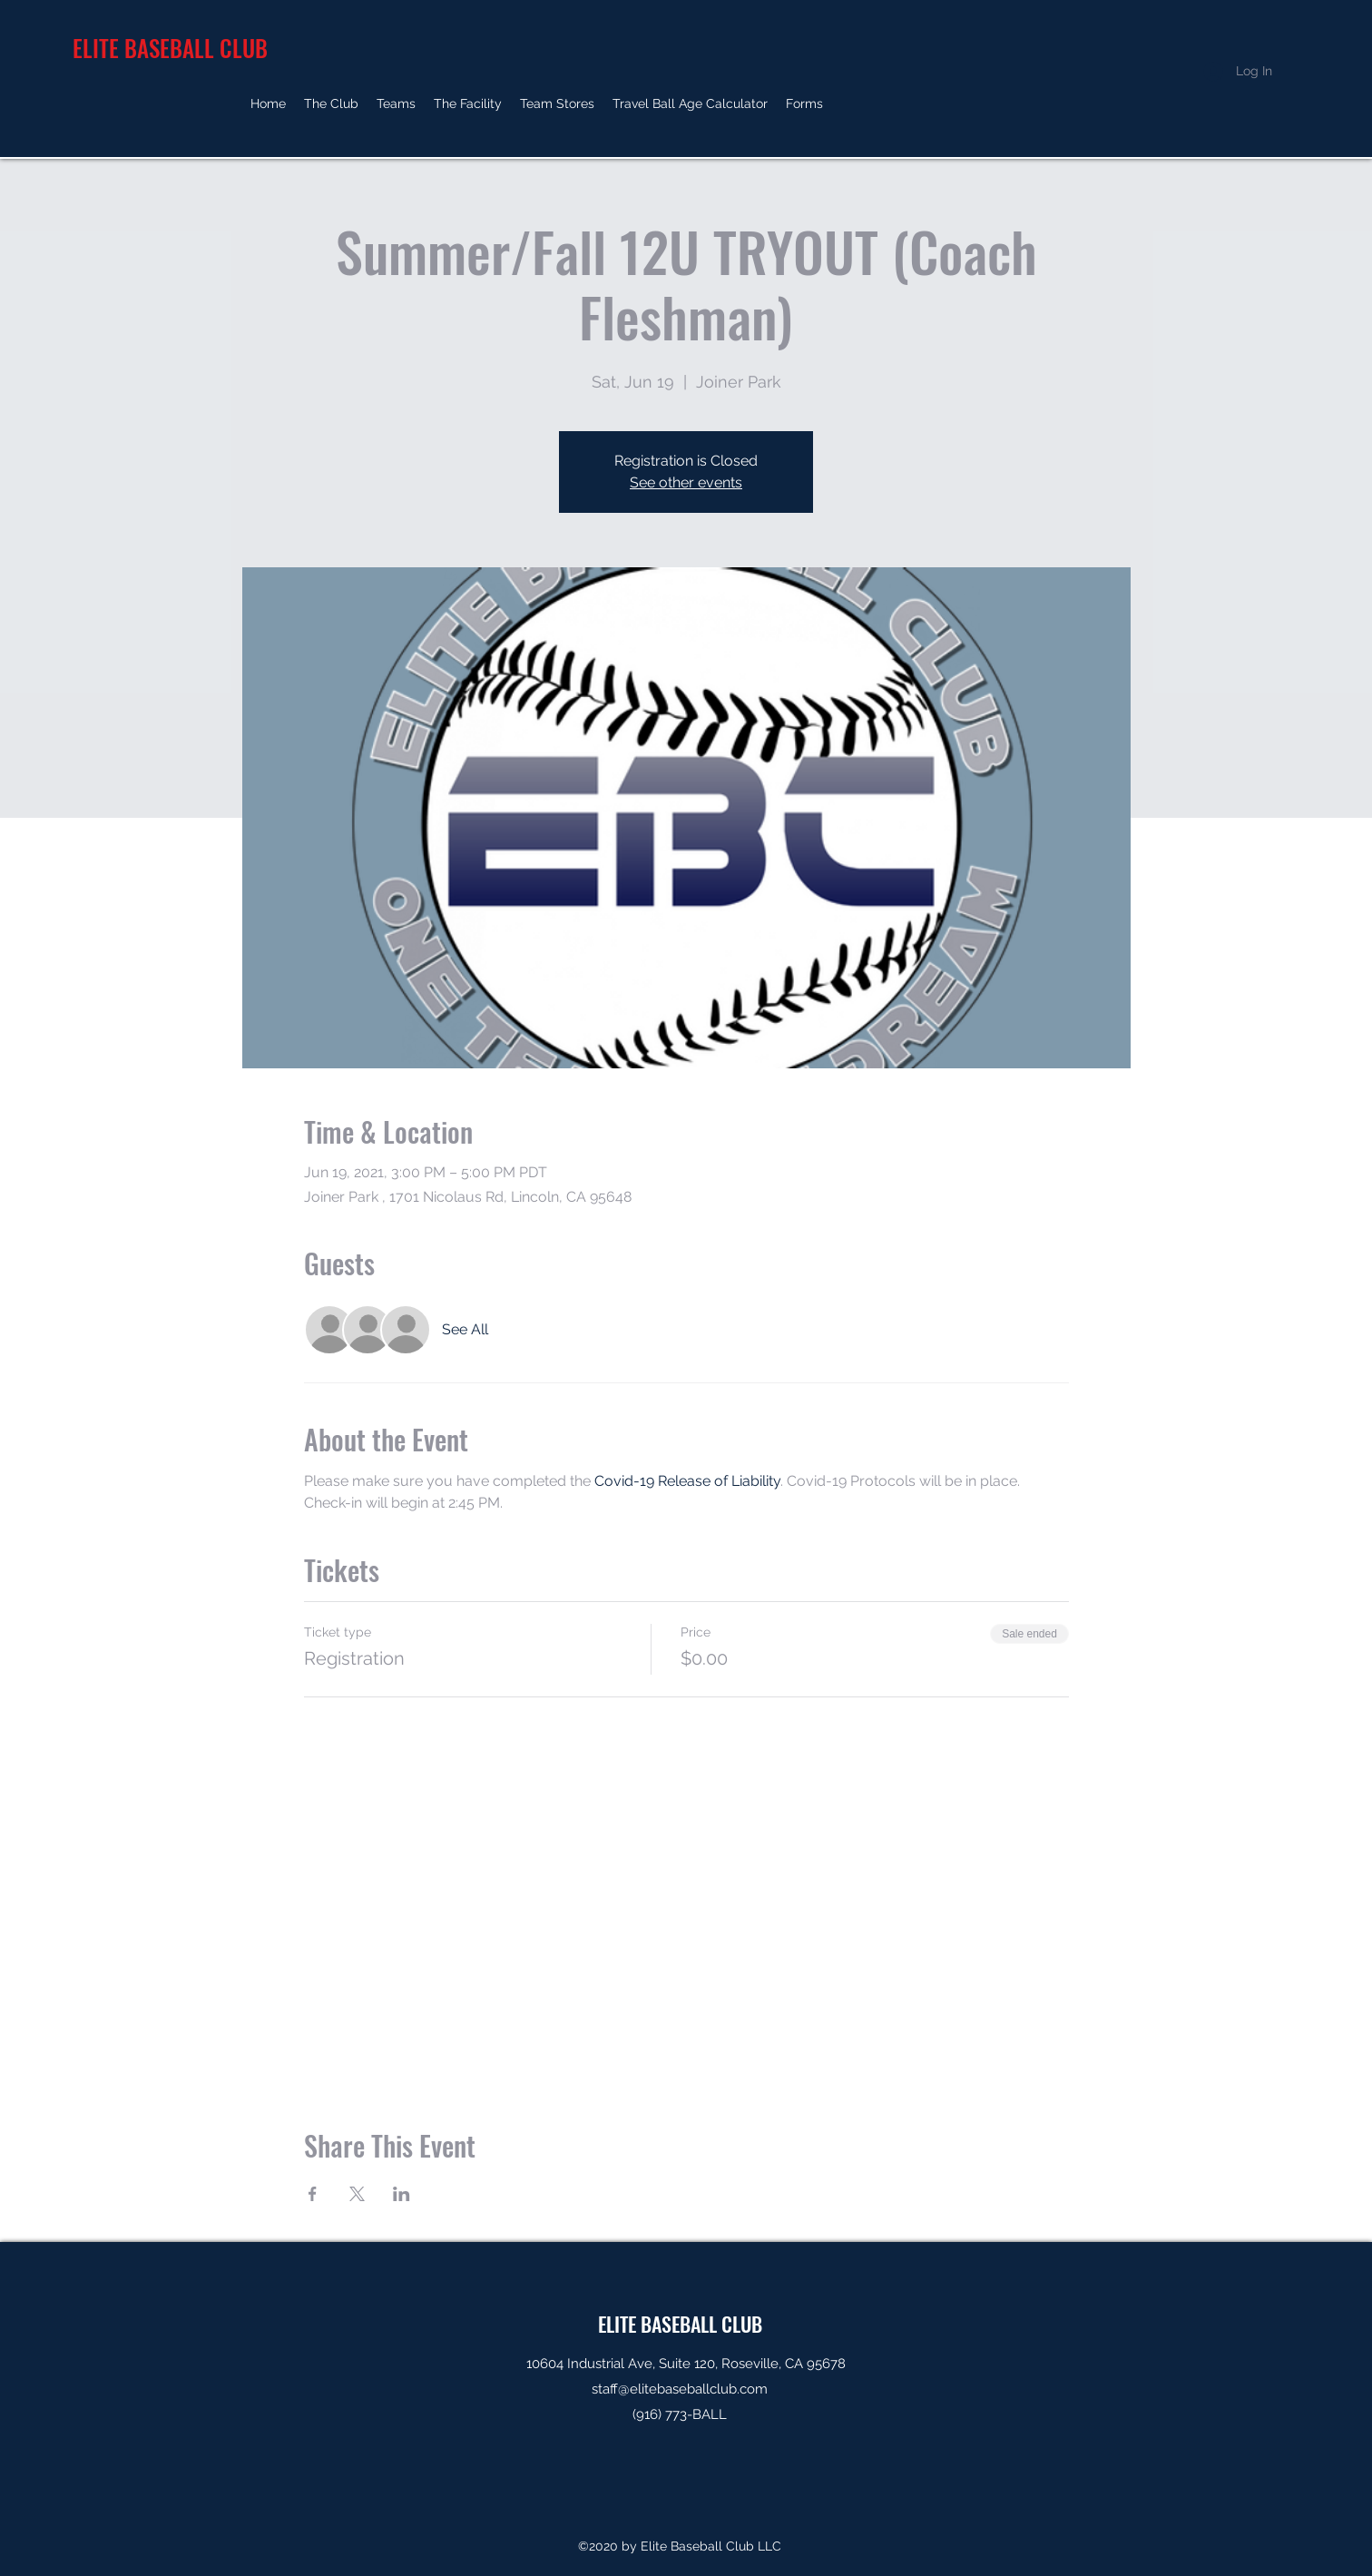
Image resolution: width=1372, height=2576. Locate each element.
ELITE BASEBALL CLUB (680, 2323)
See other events (686, 482)
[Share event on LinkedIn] (401, 2194)
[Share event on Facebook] (312, 2194)
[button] (331, 103)
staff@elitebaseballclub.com (680, 2389)
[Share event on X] (357, 2194)
